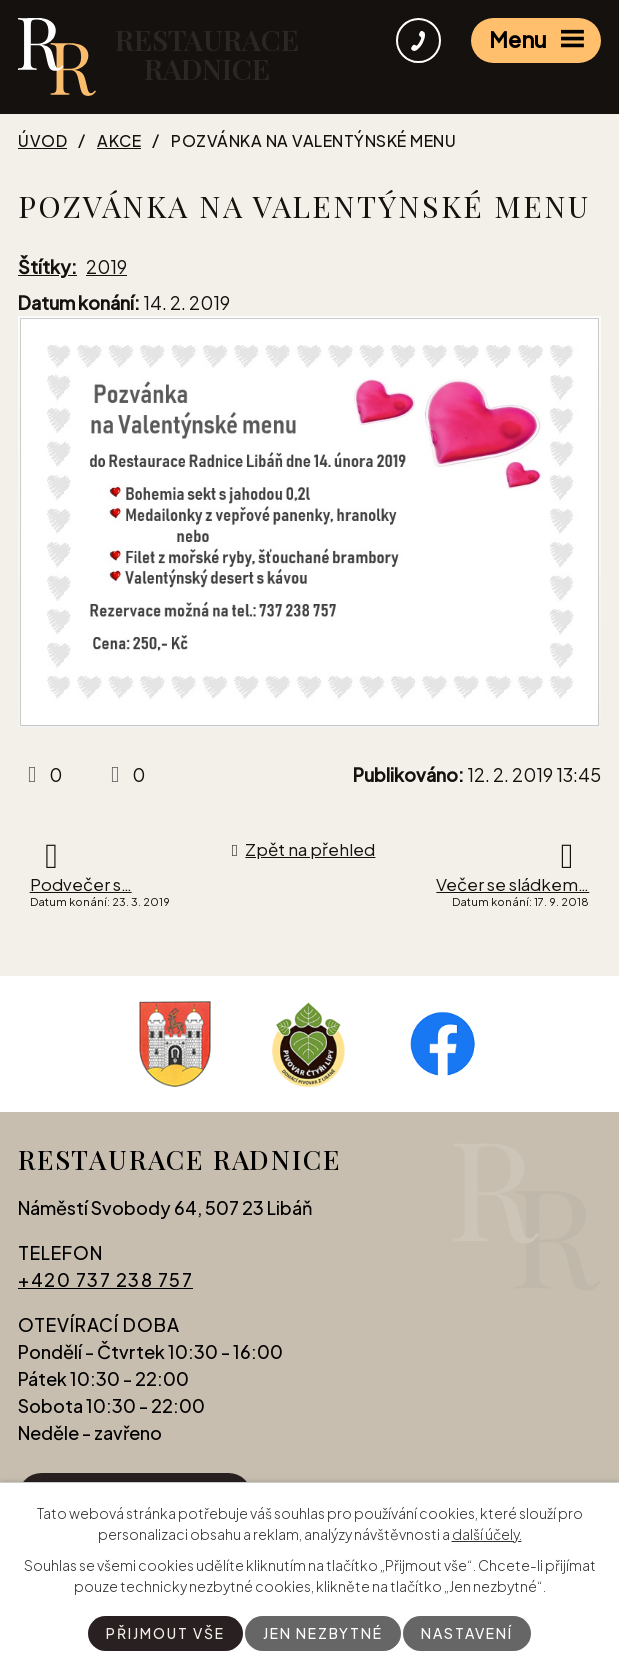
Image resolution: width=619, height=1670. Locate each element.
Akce (119, 141)
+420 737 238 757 (105, 1279)
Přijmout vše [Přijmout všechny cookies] (165, 1633)
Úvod (42, 141)
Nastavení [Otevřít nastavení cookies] (467, 1633)
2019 (106, 266)
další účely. (487, 1534)
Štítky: (47, 266)
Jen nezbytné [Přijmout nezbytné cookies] (323, 1633)
